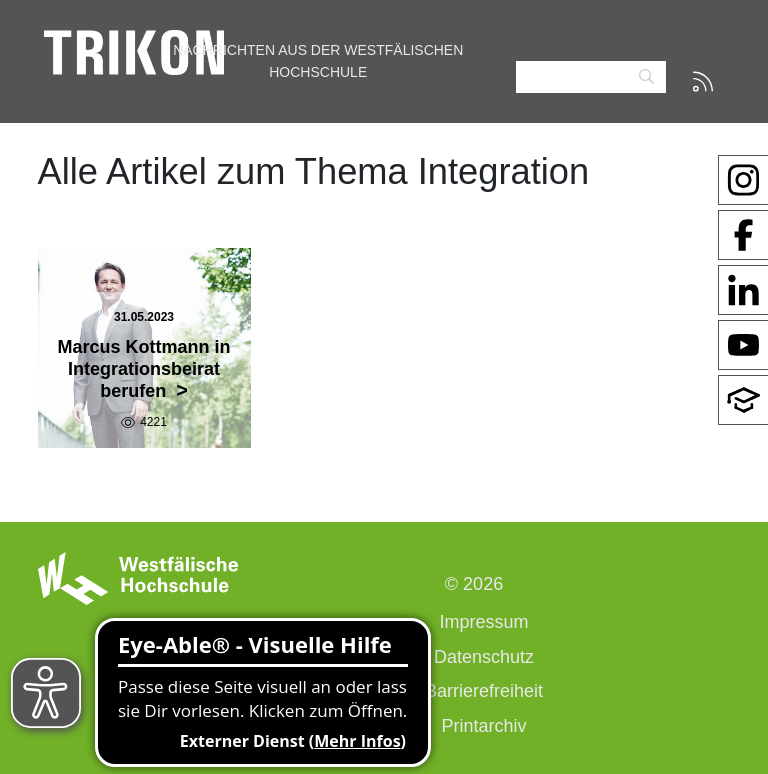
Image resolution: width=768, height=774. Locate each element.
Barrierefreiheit (484, 691)
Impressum (483, 622)
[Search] (591, 77)
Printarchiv (483, 726)
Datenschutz (484, 657)
